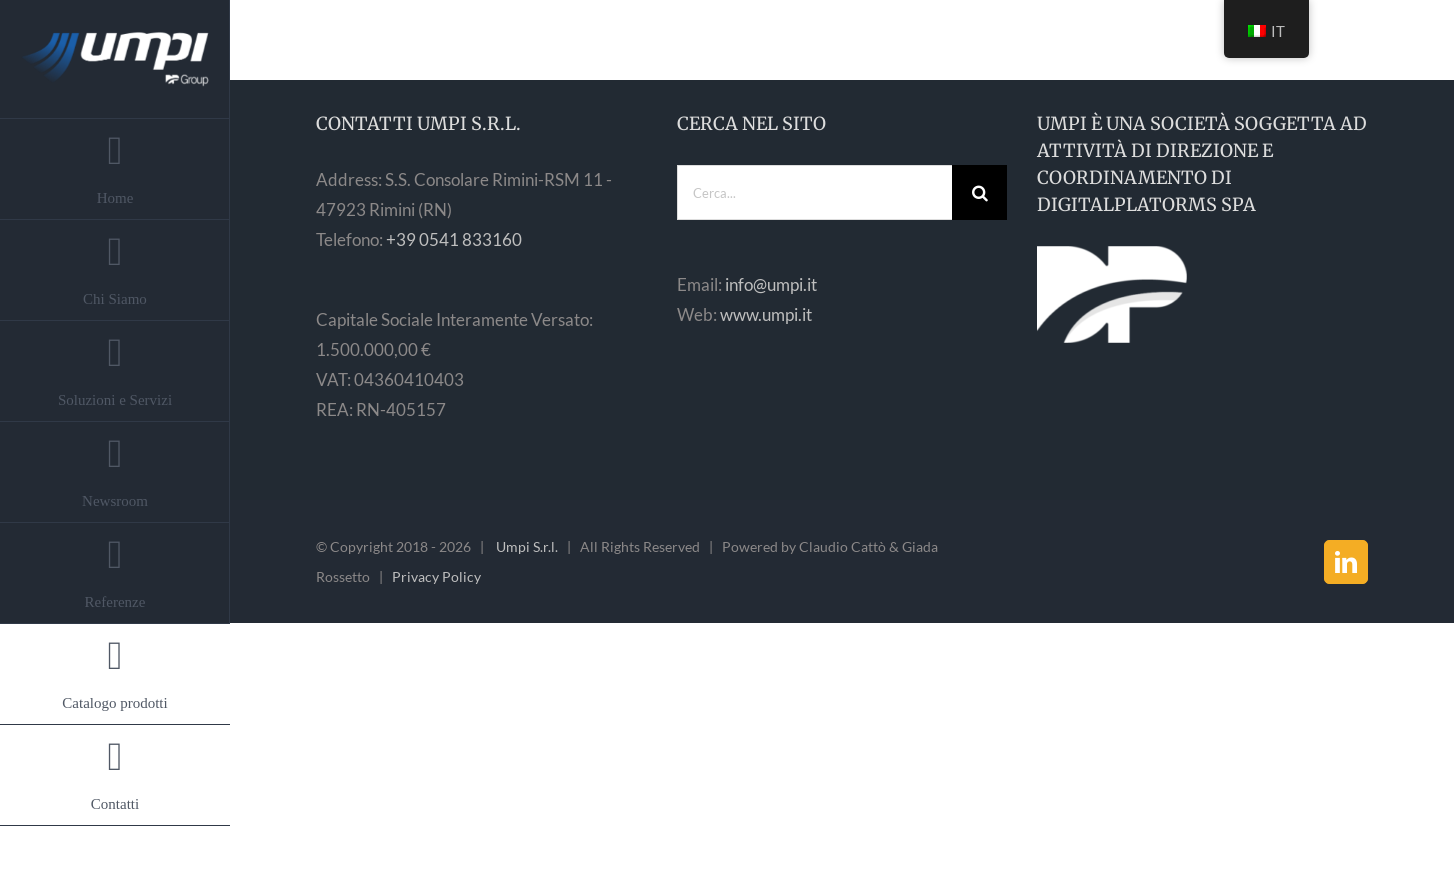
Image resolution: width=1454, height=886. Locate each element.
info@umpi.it (771, 284)
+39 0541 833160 (454, 239)
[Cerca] (979, 192)
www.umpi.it (766, 314)
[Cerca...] (815, 192)
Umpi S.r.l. (527, 546)
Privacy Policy (436, 576)
